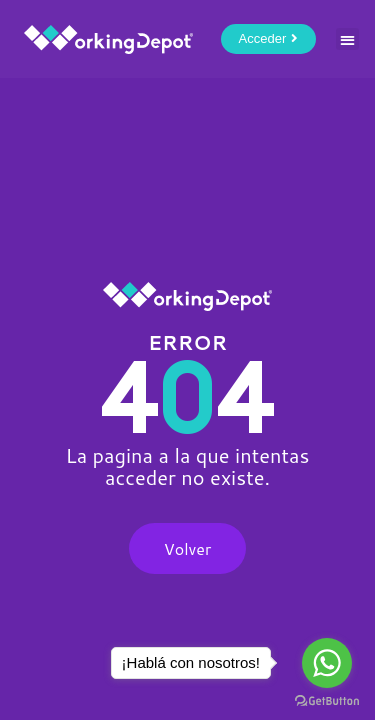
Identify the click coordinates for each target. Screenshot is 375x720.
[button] (347, 39)
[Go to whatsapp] (327, 663)
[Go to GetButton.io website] (327, 700)
